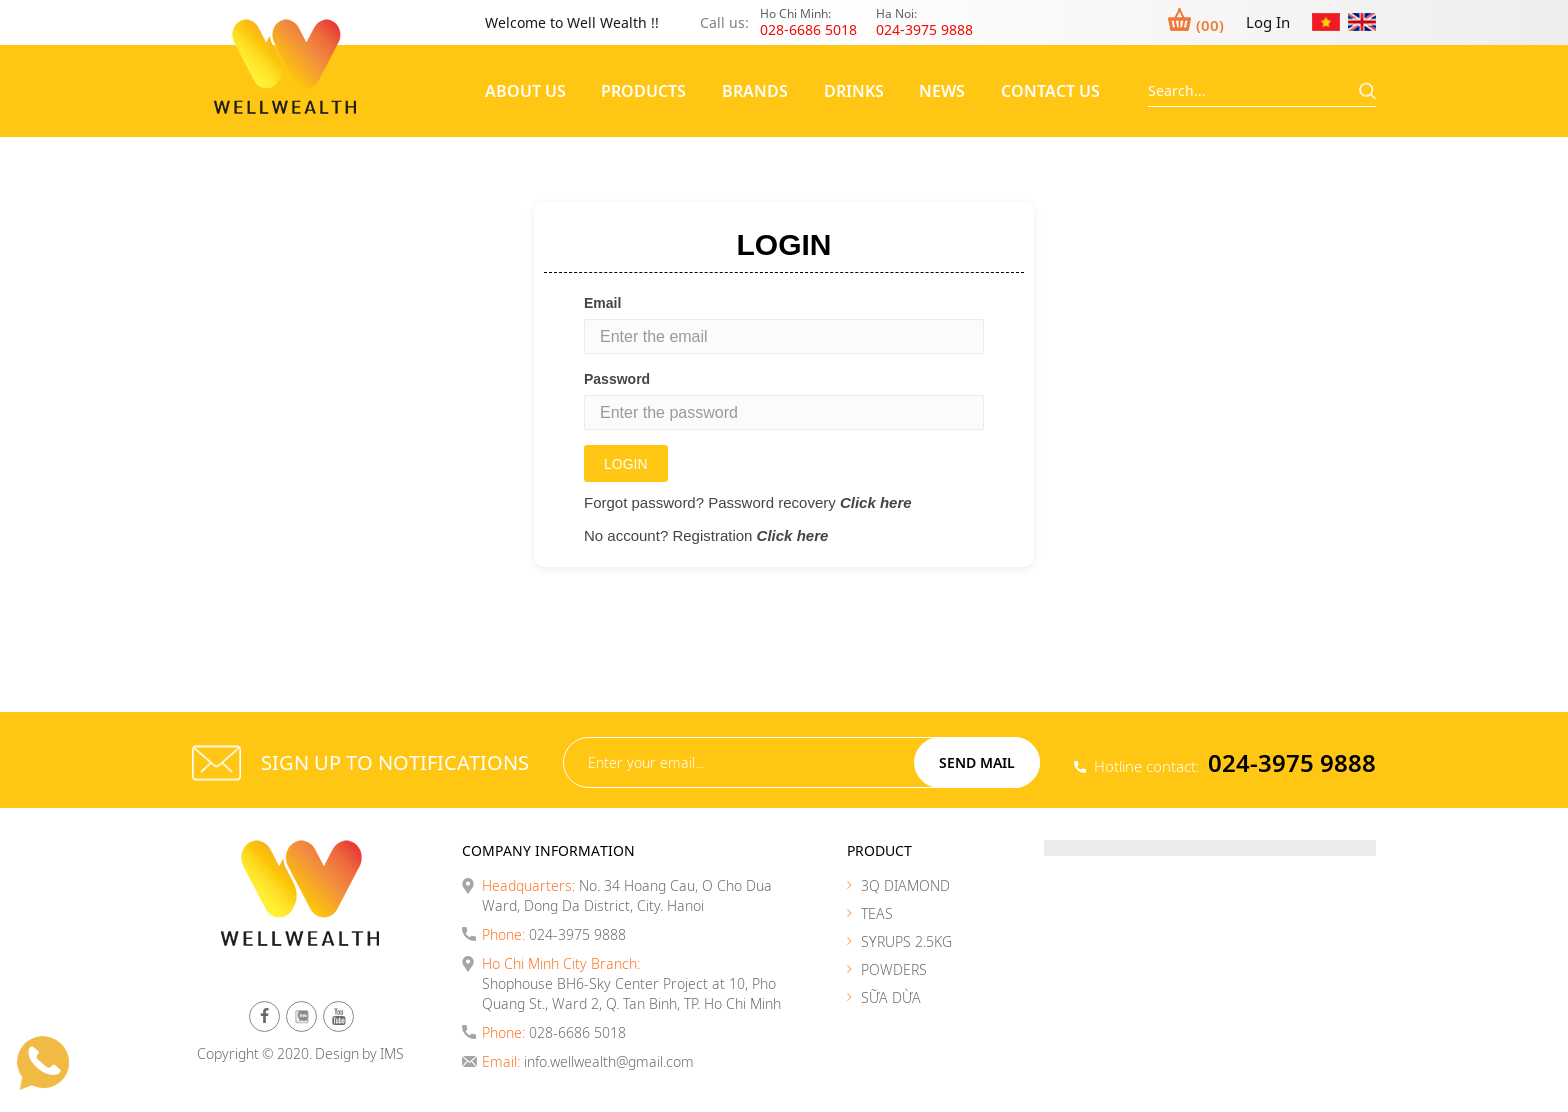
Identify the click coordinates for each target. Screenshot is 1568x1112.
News (942, 91)
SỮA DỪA (891, 997)
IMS (392, 1053)
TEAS (877, 913)
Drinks (854, 91)
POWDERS (894, 969)
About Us (525, 91)
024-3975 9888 (1292, 762)
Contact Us (1050, 91)
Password (617, 379)
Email (602, 303)
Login (626, 464)
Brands (755, 91)
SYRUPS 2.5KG (906, 941)
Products (643, 91)
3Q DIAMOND (905, 885)
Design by (346, 1053)
